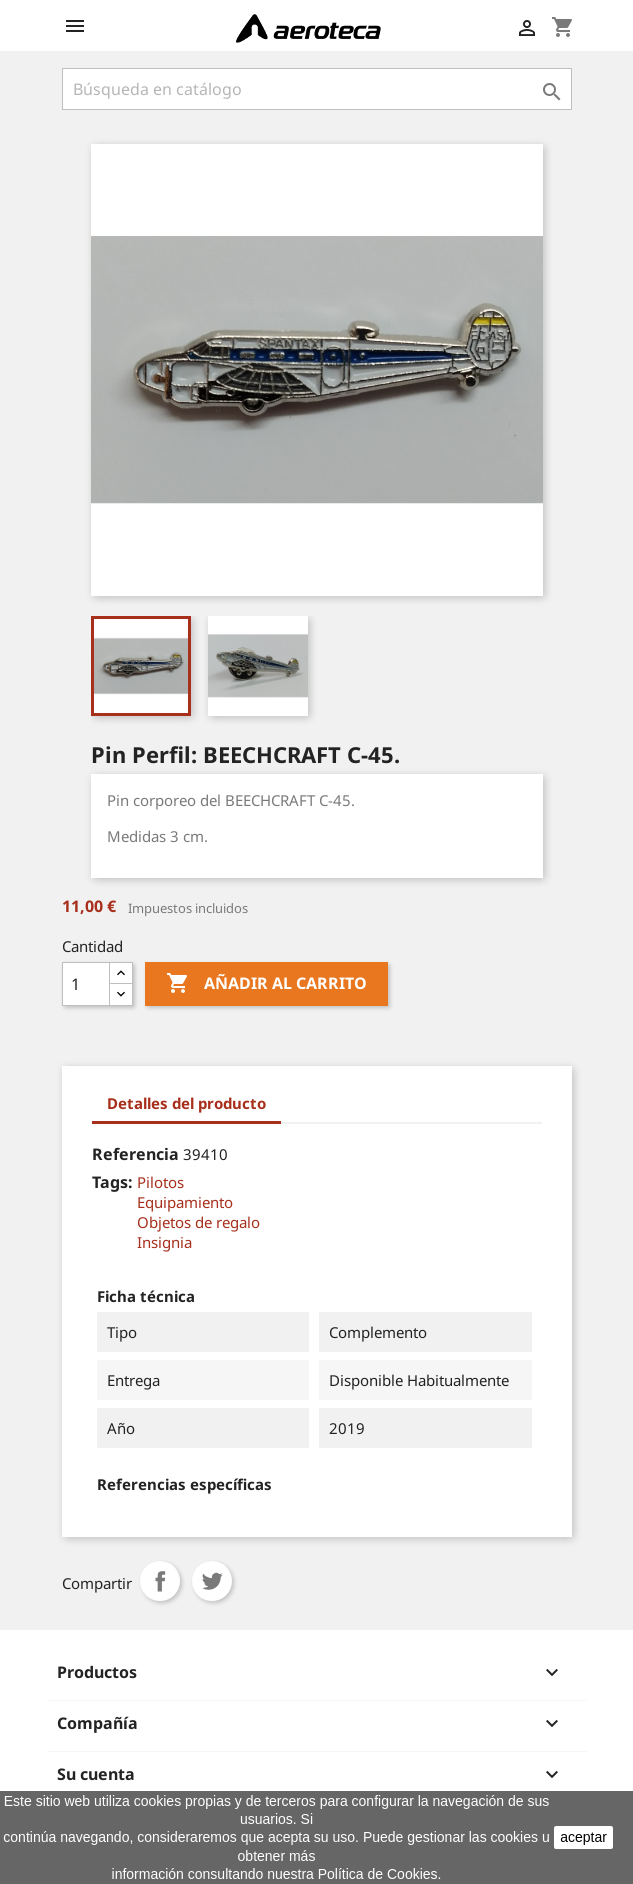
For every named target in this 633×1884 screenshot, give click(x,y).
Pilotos (160, 1182)
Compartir (160, 1581)
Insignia (164, 1242)
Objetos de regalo (198, 1222)
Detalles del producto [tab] (186, 1103)
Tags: (112, 1182)
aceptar (583, 1837)
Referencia (135, 1154)
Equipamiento (185, 1202)
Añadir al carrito (266, 984)
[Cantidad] (86, 984)
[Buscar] (317, 89)
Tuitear (212, 1581)
